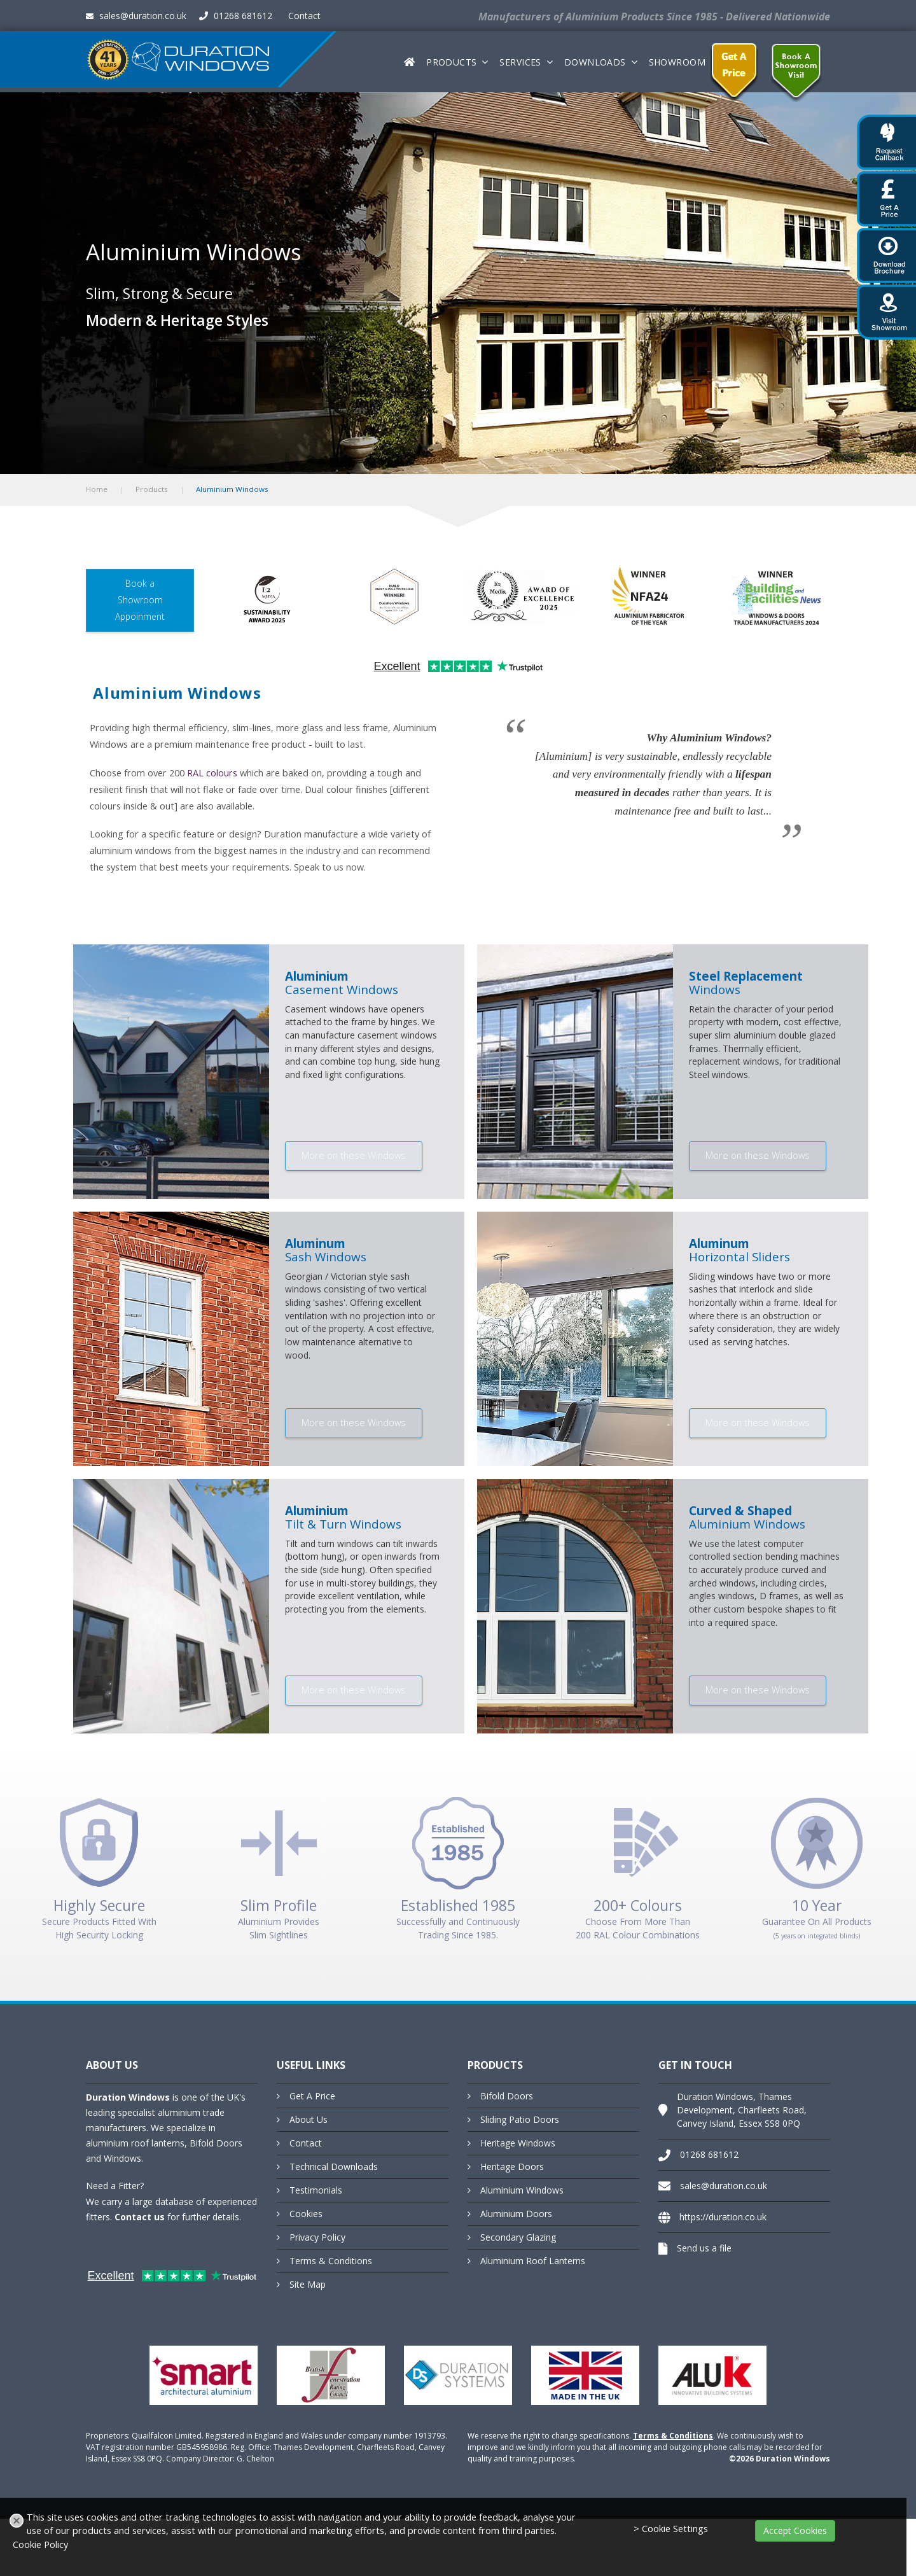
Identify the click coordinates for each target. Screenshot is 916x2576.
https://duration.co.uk (723, 2217)
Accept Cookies (795, 2530)
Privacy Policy (317, 2237)
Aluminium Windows (522, 2190)
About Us (308, 2119)
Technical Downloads (333, 2166)
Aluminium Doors (516, 2214)
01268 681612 (235, 16)
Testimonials (315, 2190)
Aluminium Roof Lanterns (532, 2261)
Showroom (677, 62)
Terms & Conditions (330, 2261)
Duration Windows (128, 2097)
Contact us (139, 2217)
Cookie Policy (40, 2544)
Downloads (595, 62)
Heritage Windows (517, 2143)
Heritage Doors (512, 2166)
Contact (304, 16)
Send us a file (704, 2248)
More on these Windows (354, 1155)
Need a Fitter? (115, 2186)
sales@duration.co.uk (136, 16)
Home (97, 489)
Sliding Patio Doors (519, 2119)
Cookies (306, 2214)
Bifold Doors (506, 2096)
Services (520, 62)
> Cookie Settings (671, 2529)
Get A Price (312, 2096)
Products (451, 62)
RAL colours (212, 773)
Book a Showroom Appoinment (140, 599)
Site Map (307, 2284)
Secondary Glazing (518, 2237)
